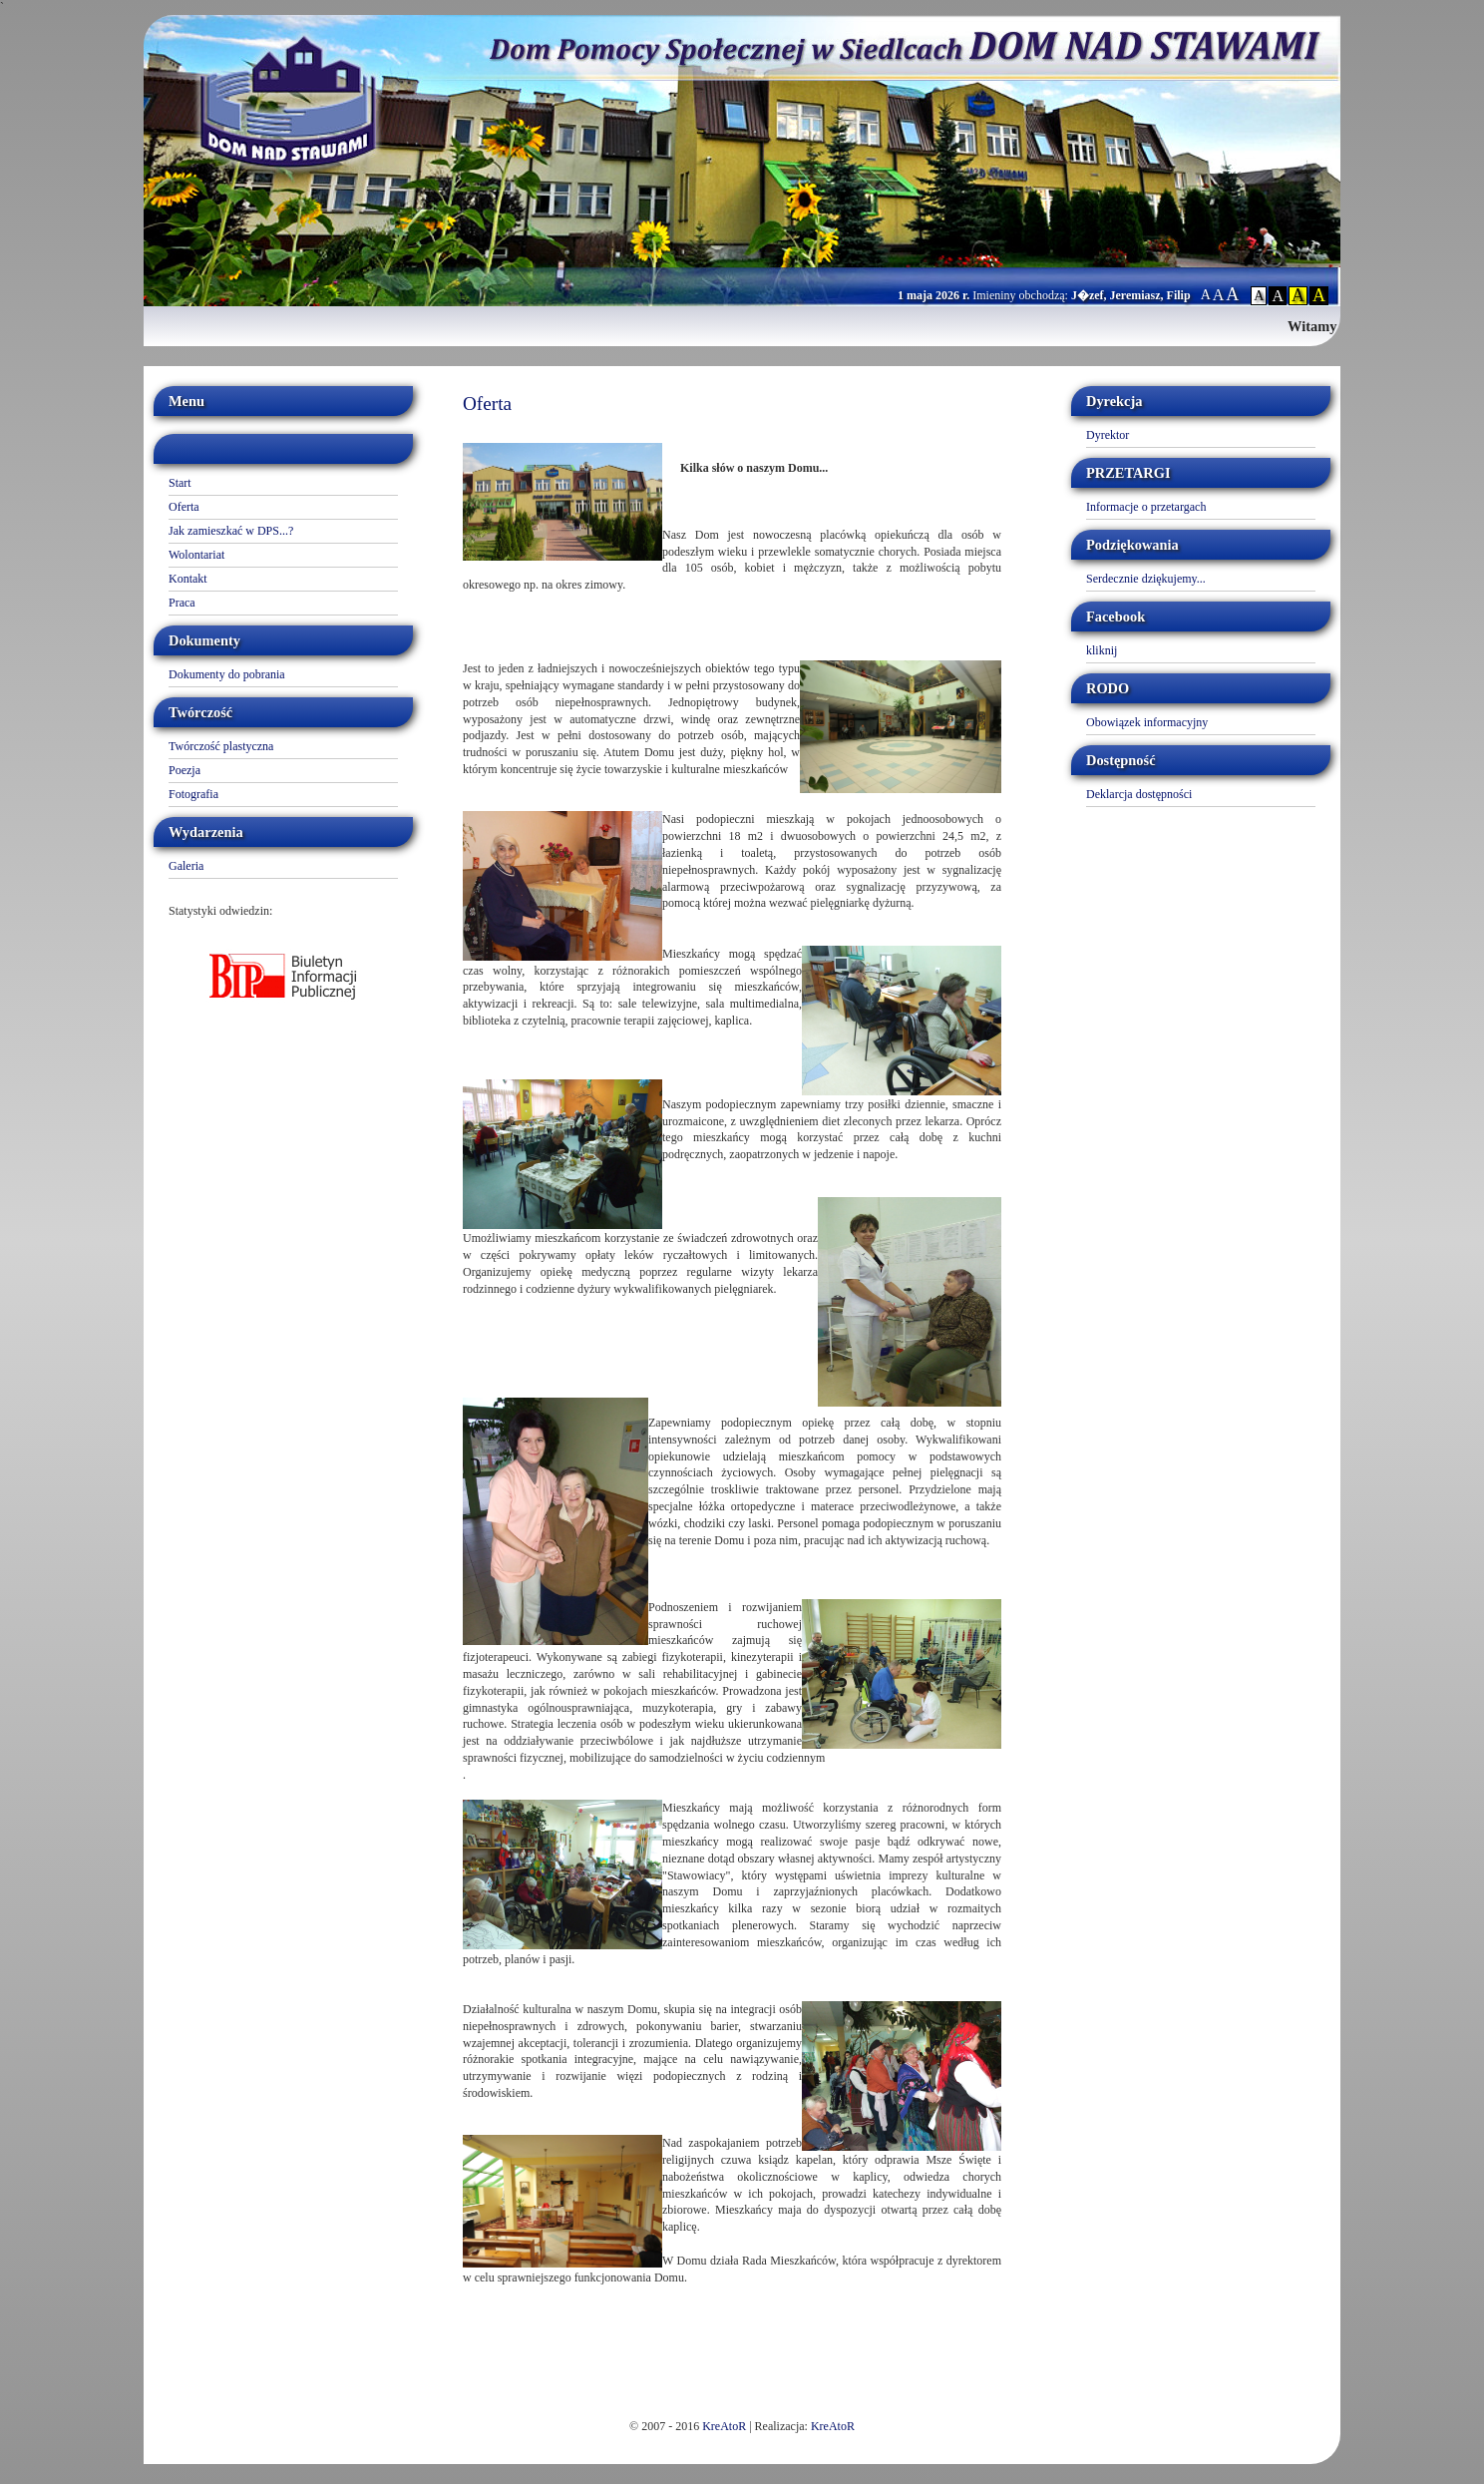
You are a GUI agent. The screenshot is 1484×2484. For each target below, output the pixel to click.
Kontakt (188, 579)
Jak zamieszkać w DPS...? (231, 531)
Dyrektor (1107, 435)
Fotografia (193, 794)
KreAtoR (724, 2426)
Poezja (184, 770)
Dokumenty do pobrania (227, 674)
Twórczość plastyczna (221, 746)
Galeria (186, 866)
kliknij (1101, 650)
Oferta (184, 507)
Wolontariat (196, 555)
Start (180, 483)
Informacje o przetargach (1146, 507)
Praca (182, 603)
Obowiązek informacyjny (1147, 722)
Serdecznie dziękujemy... (1146, 579)
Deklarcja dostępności (1139, 794)
